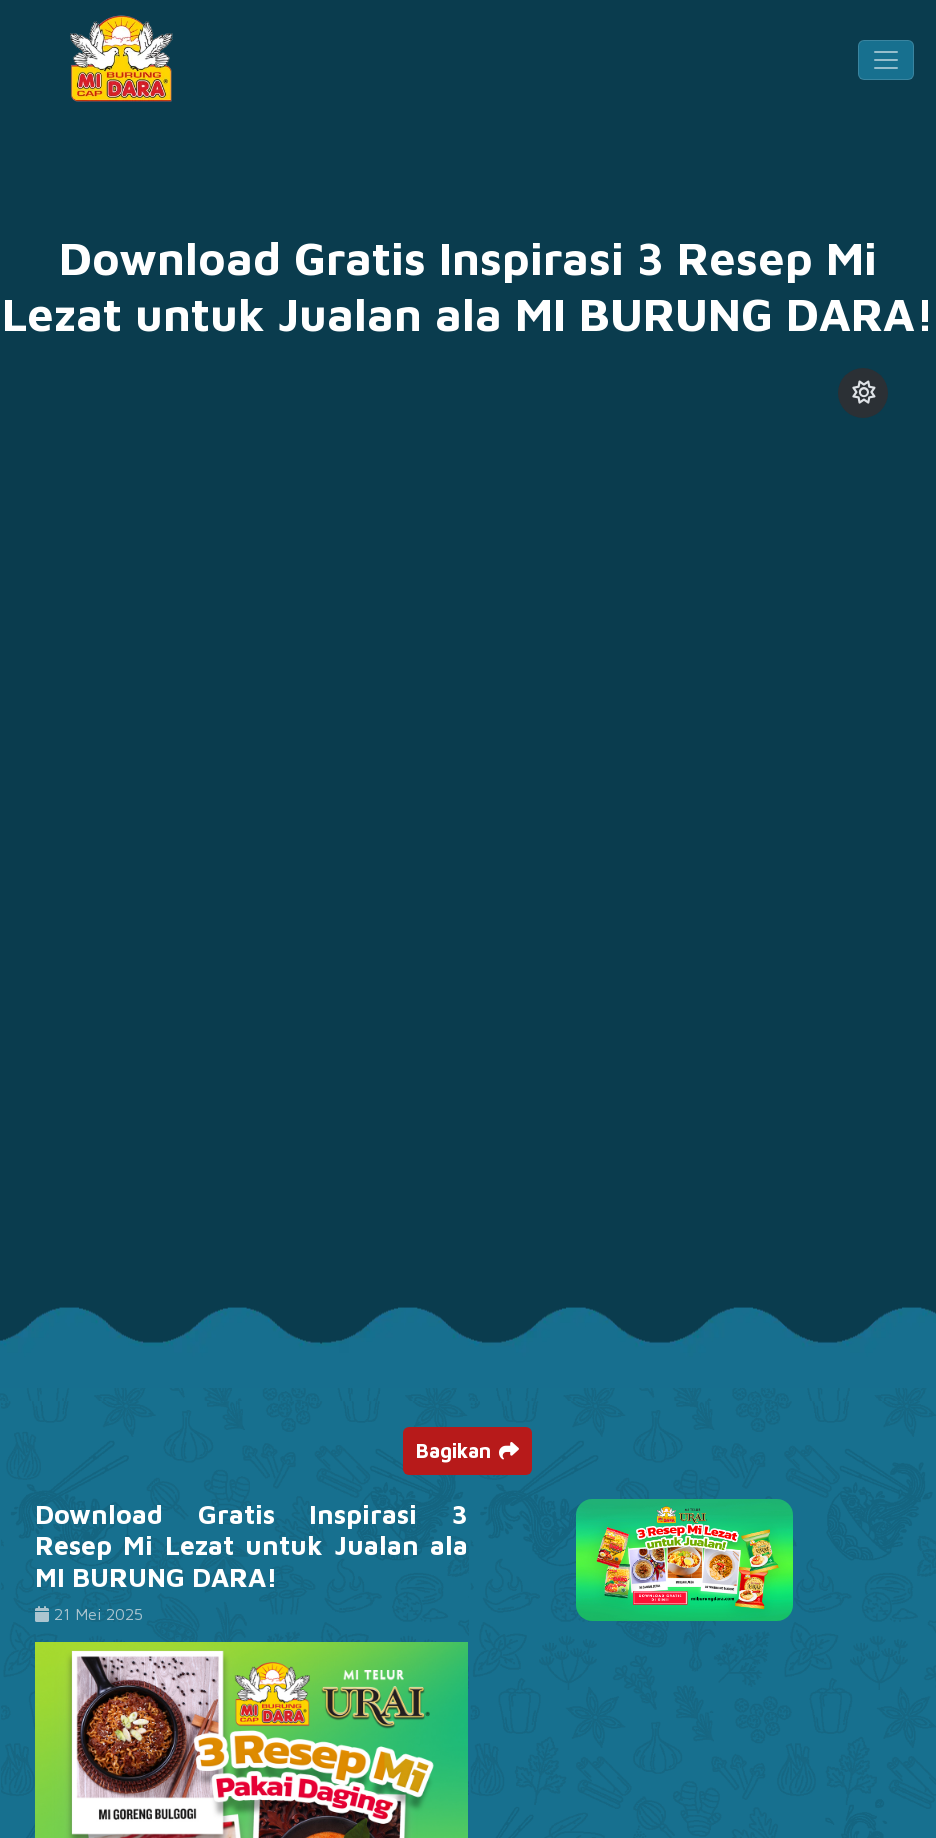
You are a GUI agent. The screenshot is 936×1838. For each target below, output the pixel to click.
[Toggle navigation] (886, 60)
